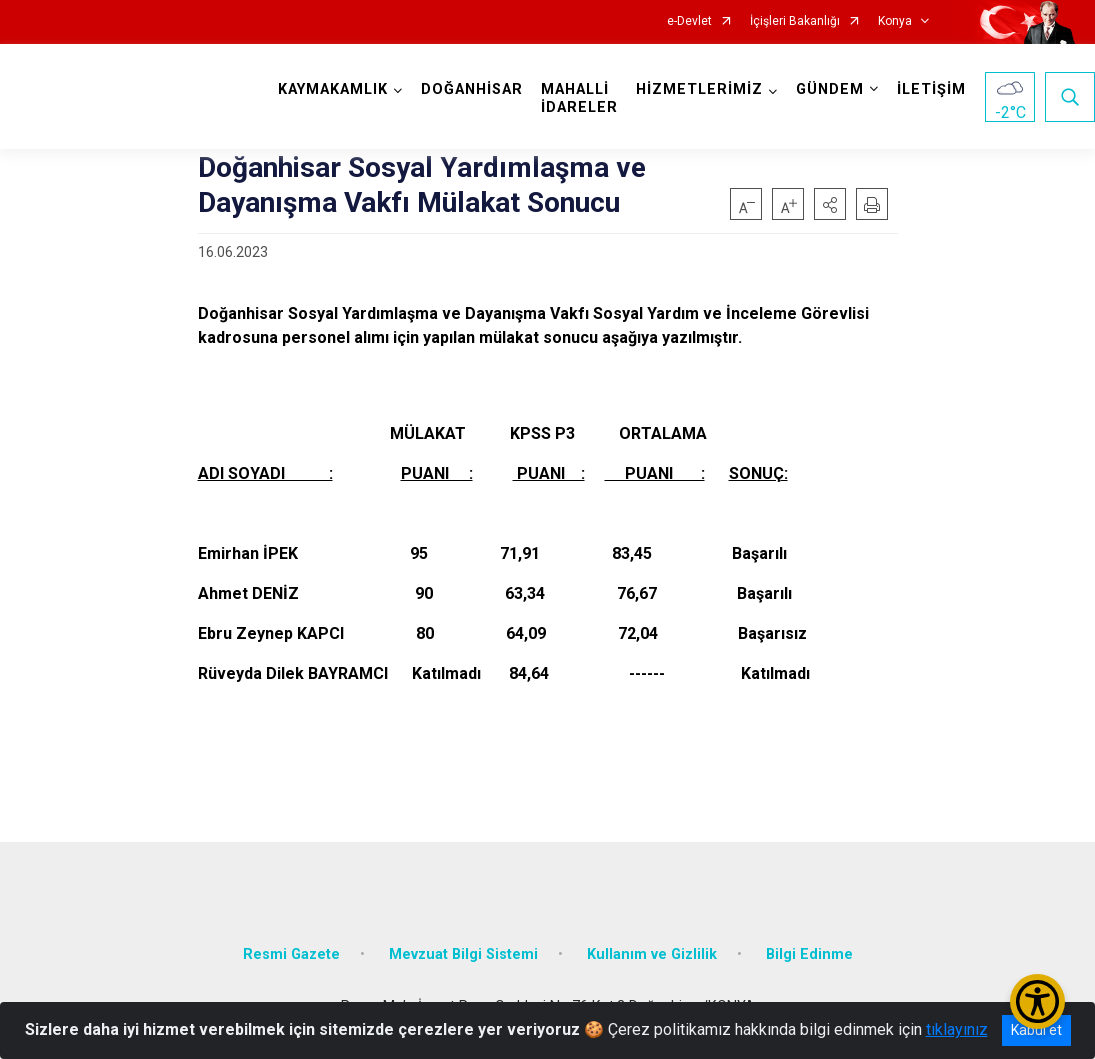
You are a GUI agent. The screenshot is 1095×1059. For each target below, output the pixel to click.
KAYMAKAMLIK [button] (333, 89)
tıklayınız (957, 1029)
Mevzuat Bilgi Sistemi (463, 954)
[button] (830, 204)
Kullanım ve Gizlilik (652, 954)
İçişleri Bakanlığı (795, 21)
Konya (895, 21)
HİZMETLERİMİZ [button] (699, 89)
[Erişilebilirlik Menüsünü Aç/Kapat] (1037, 1001)
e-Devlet (689, 21)
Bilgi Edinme (809, 954)
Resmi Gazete (291, 954)
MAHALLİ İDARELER (579, 98)
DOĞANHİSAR (472, 89)
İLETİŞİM (931, 89)
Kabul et (1036, 1030)
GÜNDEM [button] (830, 89)
